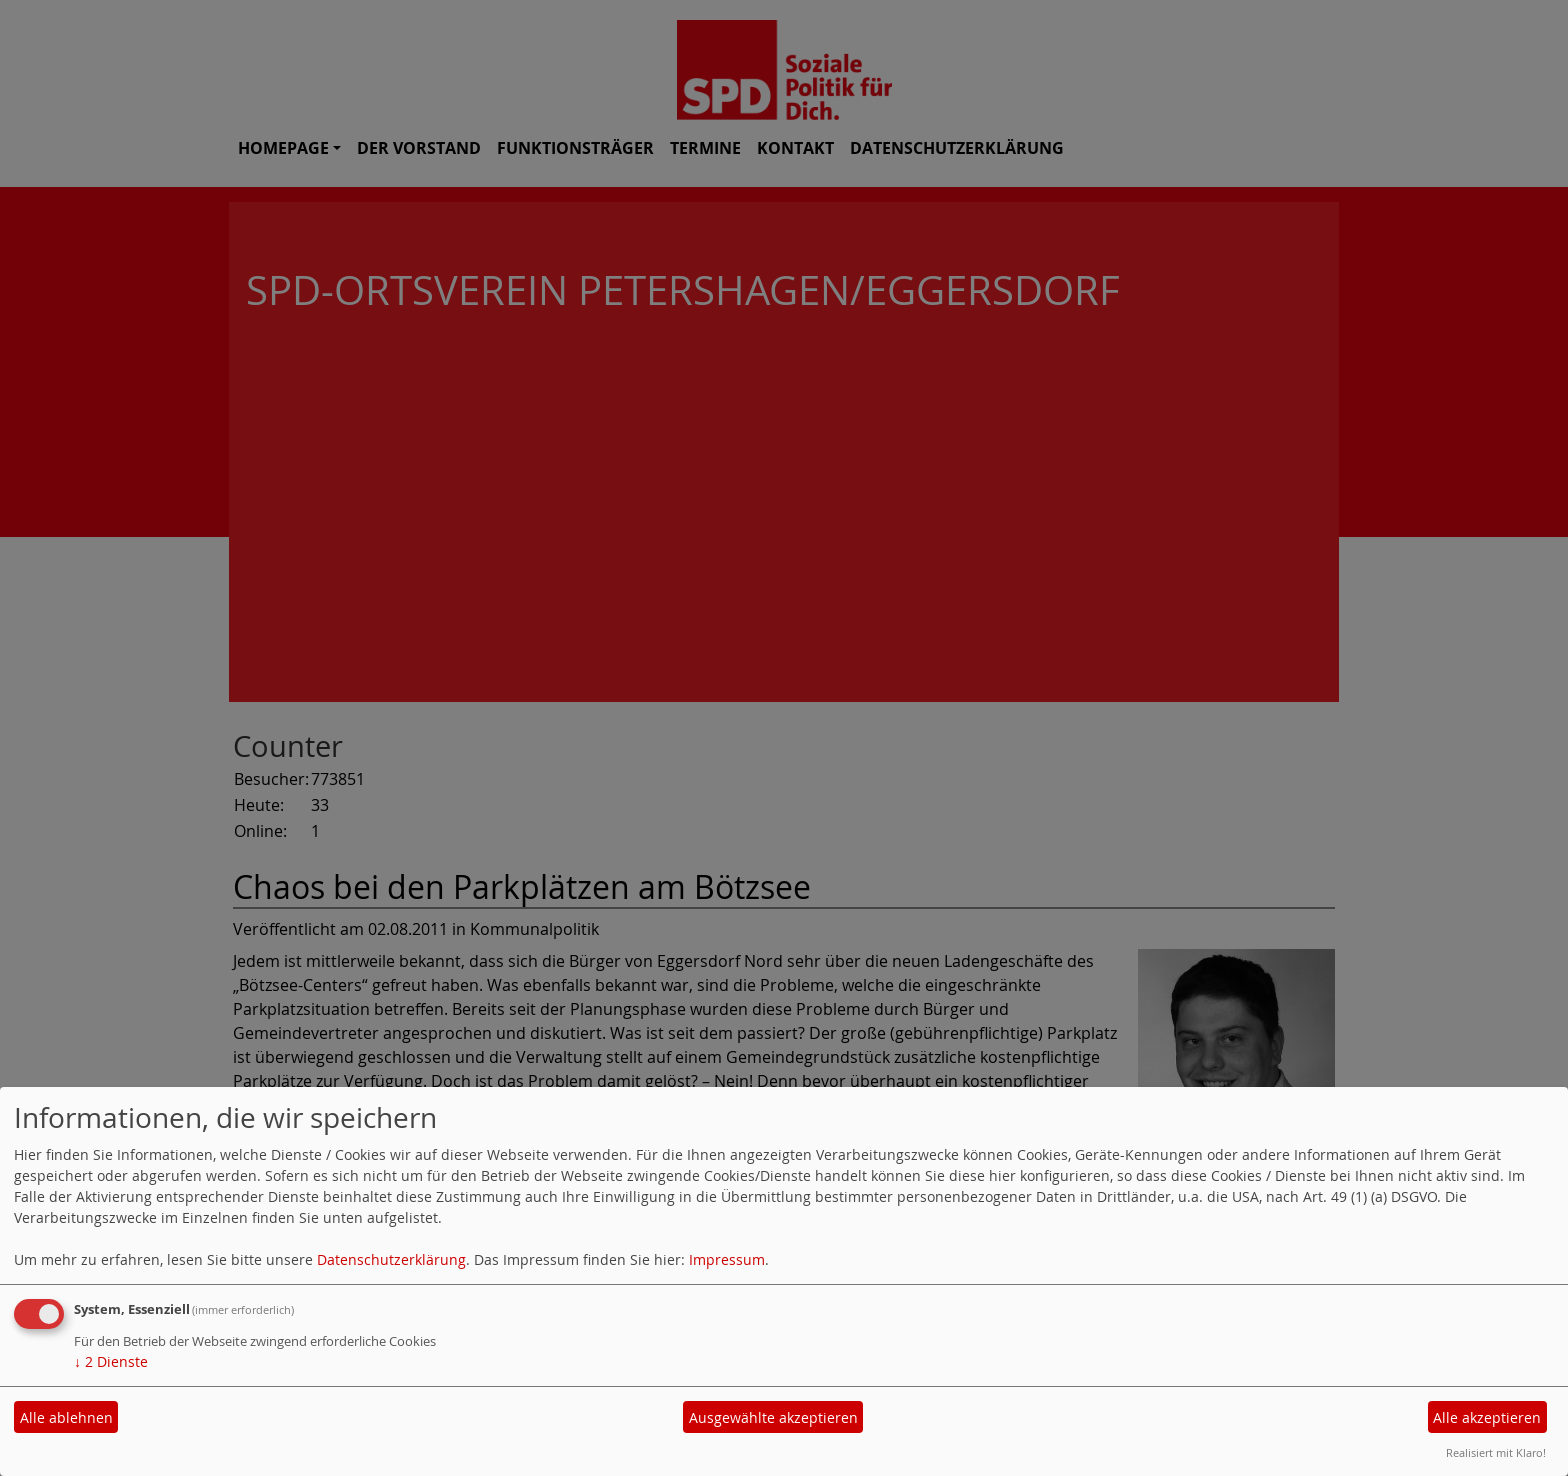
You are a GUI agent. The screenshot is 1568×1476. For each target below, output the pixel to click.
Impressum (727, 1259)
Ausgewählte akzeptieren (773, 1417)
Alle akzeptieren (1487, 1417)
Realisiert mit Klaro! (1496, 1452)
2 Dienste (111, 1361)
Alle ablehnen (66, 1417)
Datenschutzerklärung (391, 1259)
